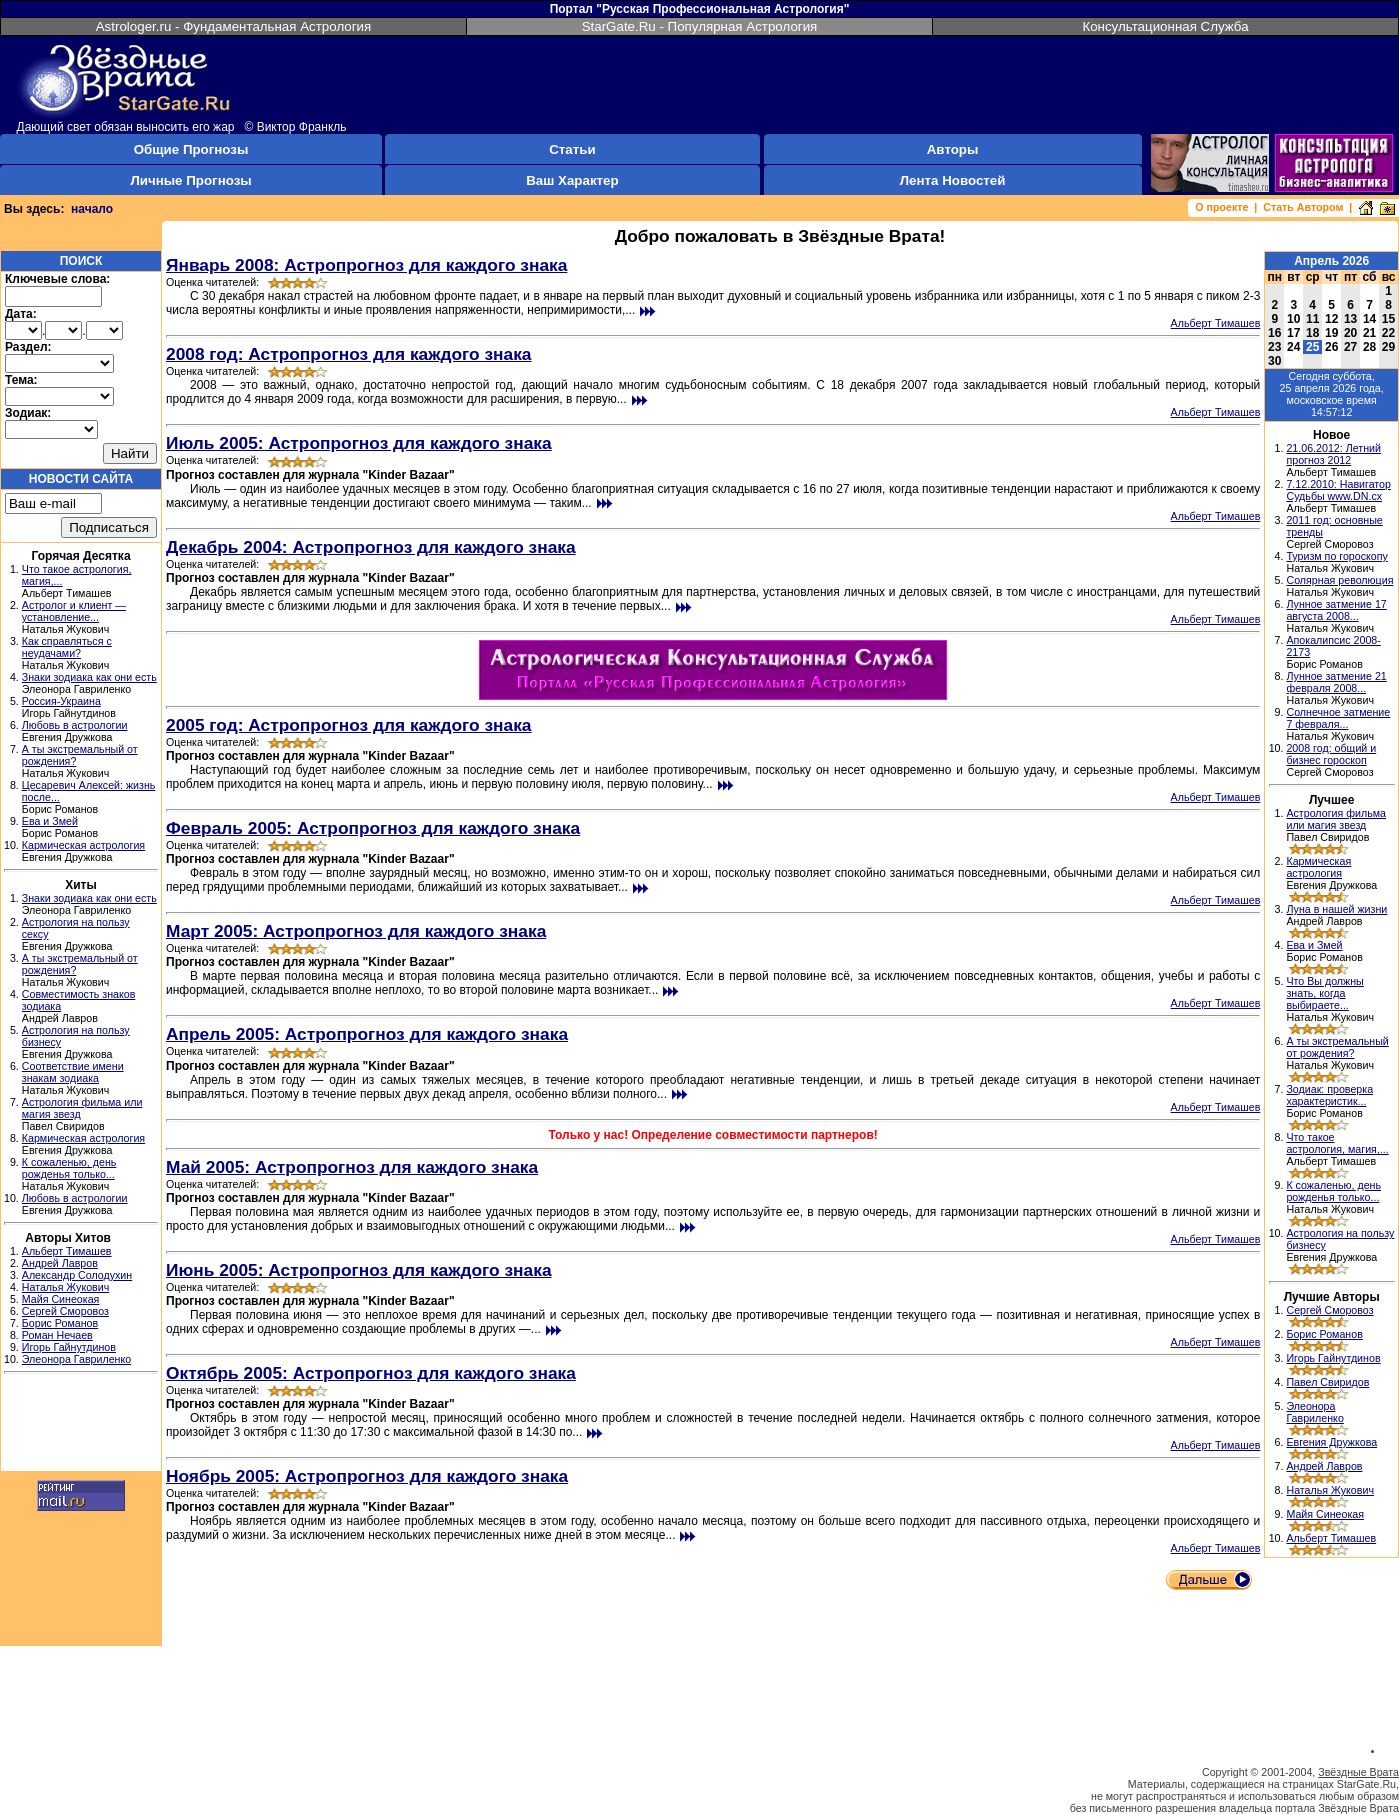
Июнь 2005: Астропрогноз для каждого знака (359, 1270)
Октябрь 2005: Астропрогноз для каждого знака (371, 1373)
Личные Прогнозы (190, 180)
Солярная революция (1339, 580)
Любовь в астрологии (75, 725)
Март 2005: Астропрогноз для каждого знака (356, 931)
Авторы (953, 149)
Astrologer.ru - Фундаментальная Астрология (234, 26)
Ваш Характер (572, 180)
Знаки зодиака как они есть (89, 677)
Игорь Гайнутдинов (69, 1347)
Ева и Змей (50, 821)
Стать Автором (1303, 207)
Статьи (572, 149)
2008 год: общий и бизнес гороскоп (1331, 754)
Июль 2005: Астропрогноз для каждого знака (359, 443)
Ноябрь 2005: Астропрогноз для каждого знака (367, 1476)
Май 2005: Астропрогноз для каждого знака (352, 1167)
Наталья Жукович (66, 1287)
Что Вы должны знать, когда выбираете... (1324, 993)
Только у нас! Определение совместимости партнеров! (712, 1135)
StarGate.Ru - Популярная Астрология (700, 26)
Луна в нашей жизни (1336, 909)
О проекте (1221, 207)
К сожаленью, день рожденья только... (69, 1168)
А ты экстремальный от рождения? (1337, 1047)
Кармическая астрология (83, 845)
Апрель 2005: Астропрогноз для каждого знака (367, 1034)
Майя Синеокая (61, 1299)
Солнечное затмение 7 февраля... (1338, 718)
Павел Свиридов (1327, 1382)
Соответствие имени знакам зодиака (73, 1072)
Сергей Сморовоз (65, 1311)
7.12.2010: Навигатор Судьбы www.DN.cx (1338, 490)
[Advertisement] (81, 1425)
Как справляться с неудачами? (67, 647)
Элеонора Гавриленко (76, 1359)
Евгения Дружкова (1331, 1442)
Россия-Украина (61, 701)
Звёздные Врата (1358, 1772)
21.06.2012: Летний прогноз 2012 (1333, 454)
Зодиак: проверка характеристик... (1329, 1095)
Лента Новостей (953, 180)
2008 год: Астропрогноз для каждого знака (349, 354)
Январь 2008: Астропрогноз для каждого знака (366, 265)
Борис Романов (60, 1323)
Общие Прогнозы (191, 149)
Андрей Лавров (60, 1263)
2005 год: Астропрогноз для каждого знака (349, 725)
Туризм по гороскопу (1336, 556)
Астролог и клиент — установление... (74, 611)
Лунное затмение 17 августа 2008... (1336, 610)
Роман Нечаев (57, 1335)
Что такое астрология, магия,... (1337, 1143)
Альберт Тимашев (67, 1251)
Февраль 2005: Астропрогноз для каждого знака (373, 828)
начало (92, 209)
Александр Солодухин (77, 1275)
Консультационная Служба (1165, 26)
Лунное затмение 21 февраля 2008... (1336, 682)
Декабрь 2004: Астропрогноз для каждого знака (371, 547)
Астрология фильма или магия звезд (1336, 819)
